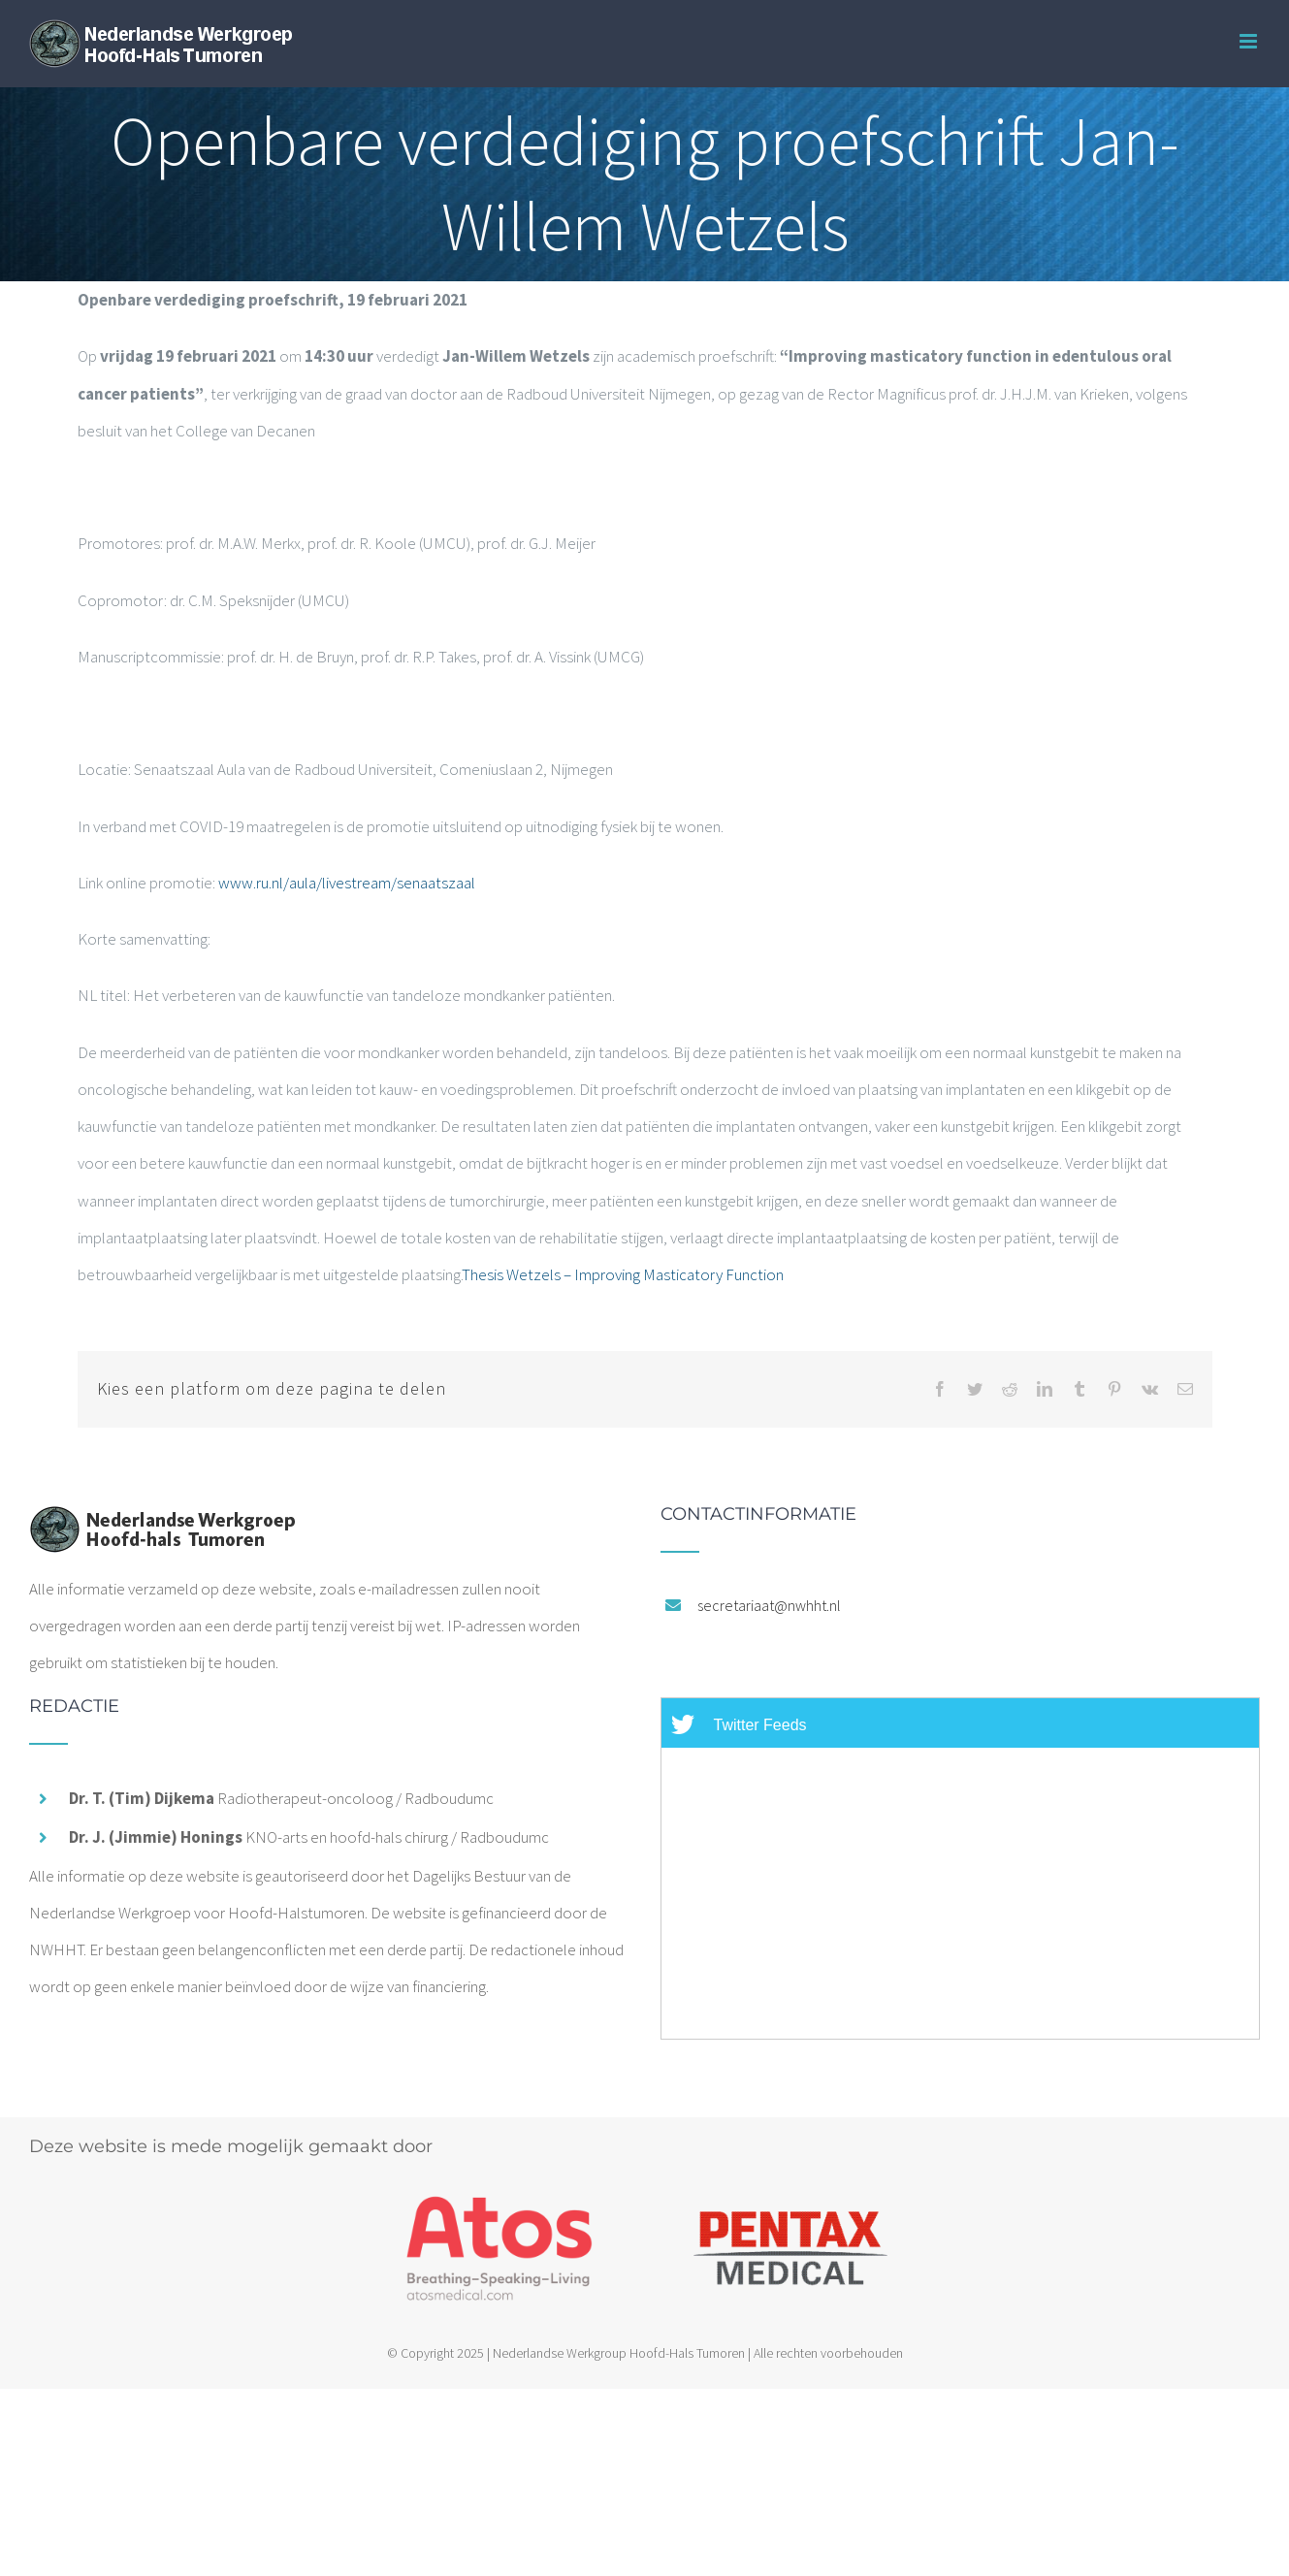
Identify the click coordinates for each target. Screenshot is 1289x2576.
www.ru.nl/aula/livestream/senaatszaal (346, 882)
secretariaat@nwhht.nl (769, 1605)
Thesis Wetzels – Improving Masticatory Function (623, 1274)
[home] (162, 1523)
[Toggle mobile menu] (1250, 41)
